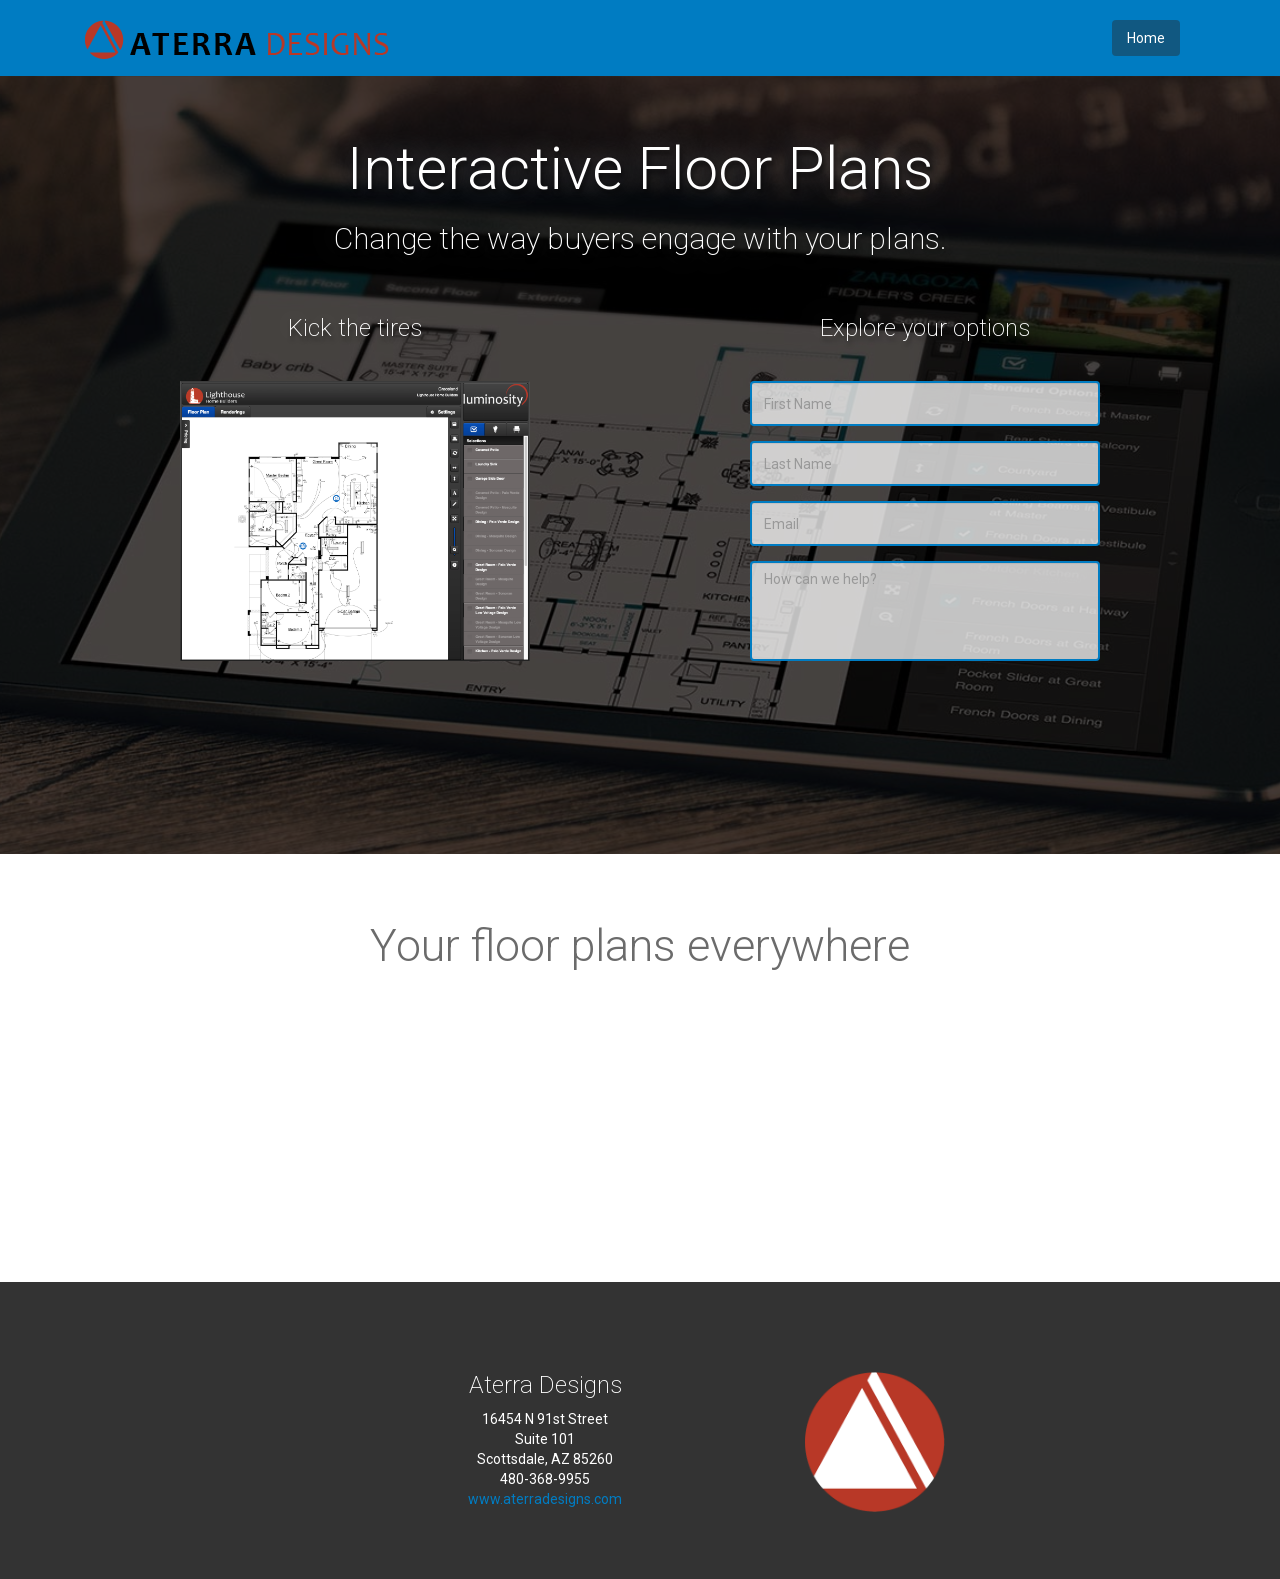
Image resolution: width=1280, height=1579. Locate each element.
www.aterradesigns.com (545, 1499)
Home (1146, 38)
